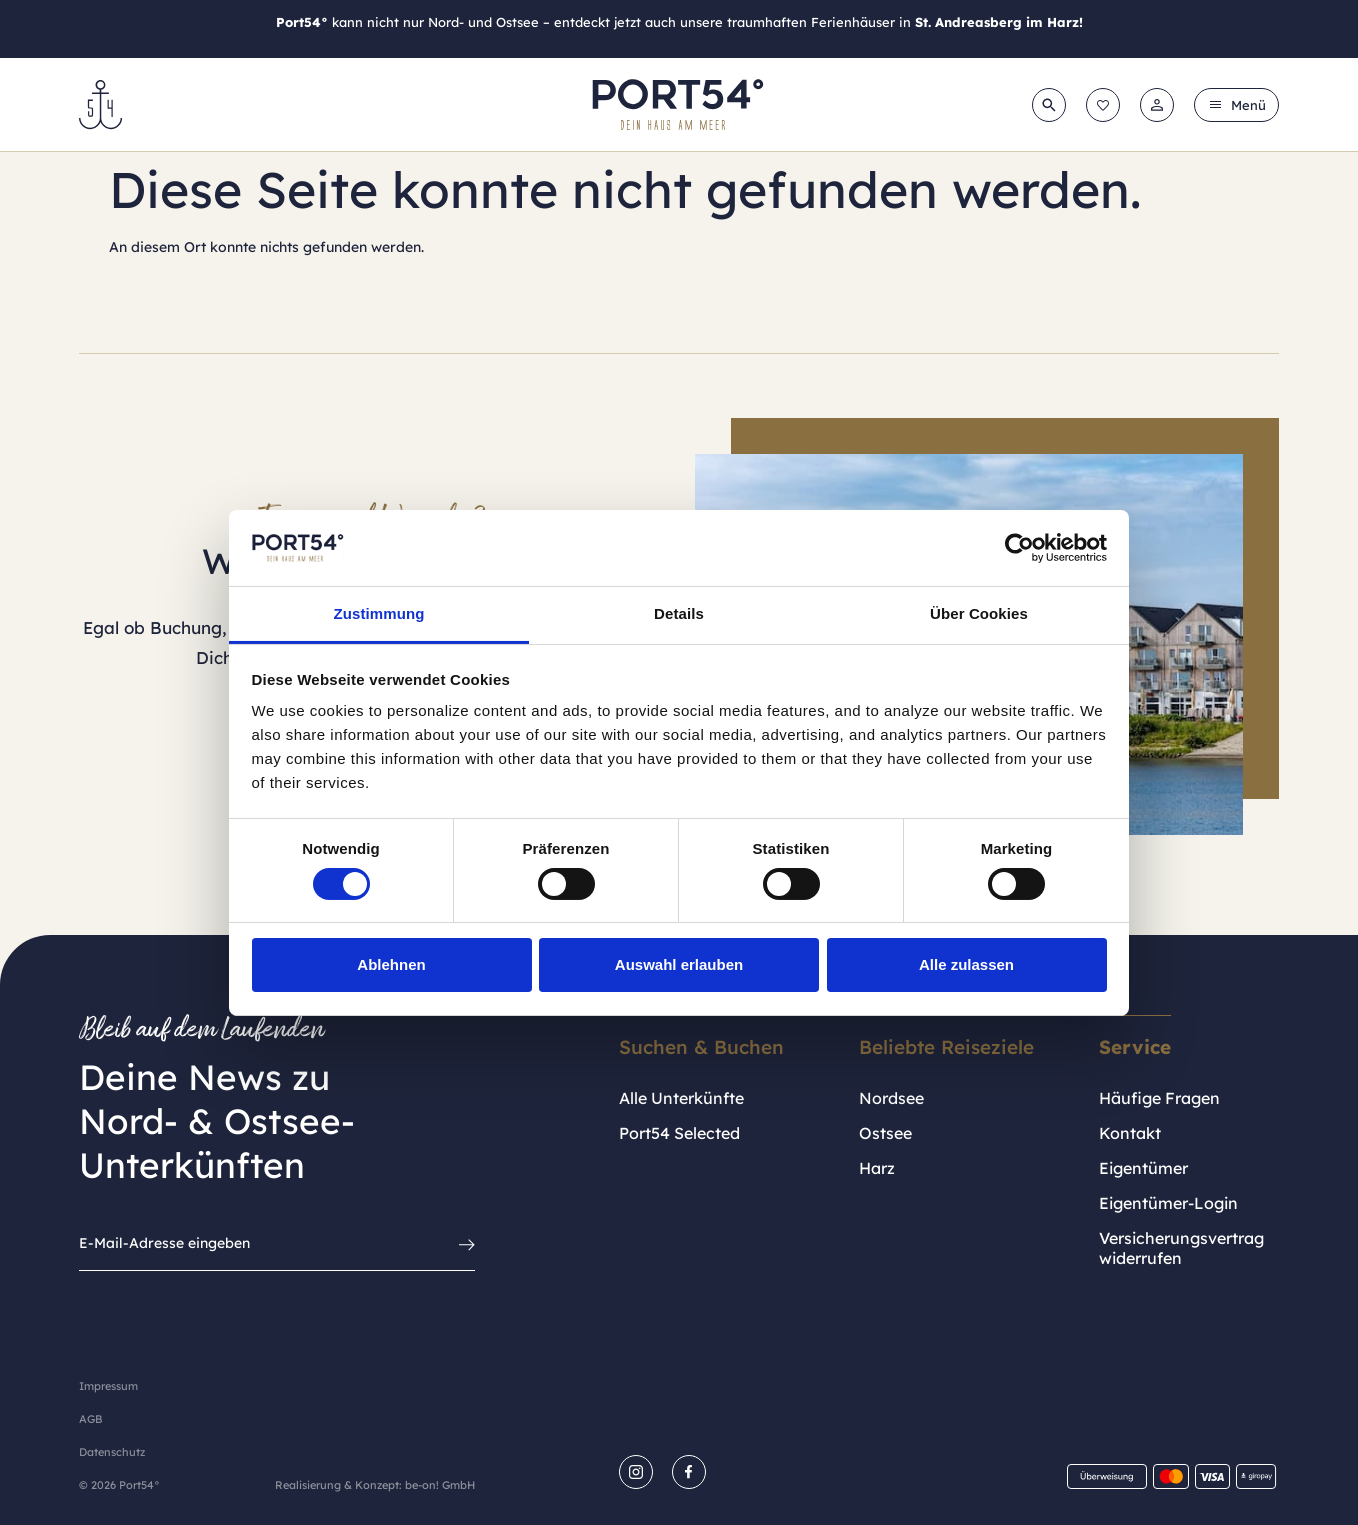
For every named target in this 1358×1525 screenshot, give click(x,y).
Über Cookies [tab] (979, 613)
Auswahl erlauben (679, 964)
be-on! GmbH (440, 1485)
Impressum (108, 1386)
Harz (877, 1168)
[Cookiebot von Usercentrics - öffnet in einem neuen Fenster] (1019, 548)
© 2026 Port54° (119, 1485)
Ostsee (885, 1133)
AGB (90, 1419)
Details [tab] (679, 613)
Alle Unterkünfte (681, 1098)
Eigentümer (1143, 1168)
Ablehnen (391, 964)
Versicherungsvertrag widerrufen (1181, 1248)
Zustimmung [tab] (379, 613)
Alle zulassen (966, 964)
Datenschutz (112, 1452)
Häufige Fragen (1159, 1098)
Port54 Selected (679, 1133)
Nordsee (891, 1098)
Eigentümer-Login (1168, 1203)
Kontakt (1130, 1133)
